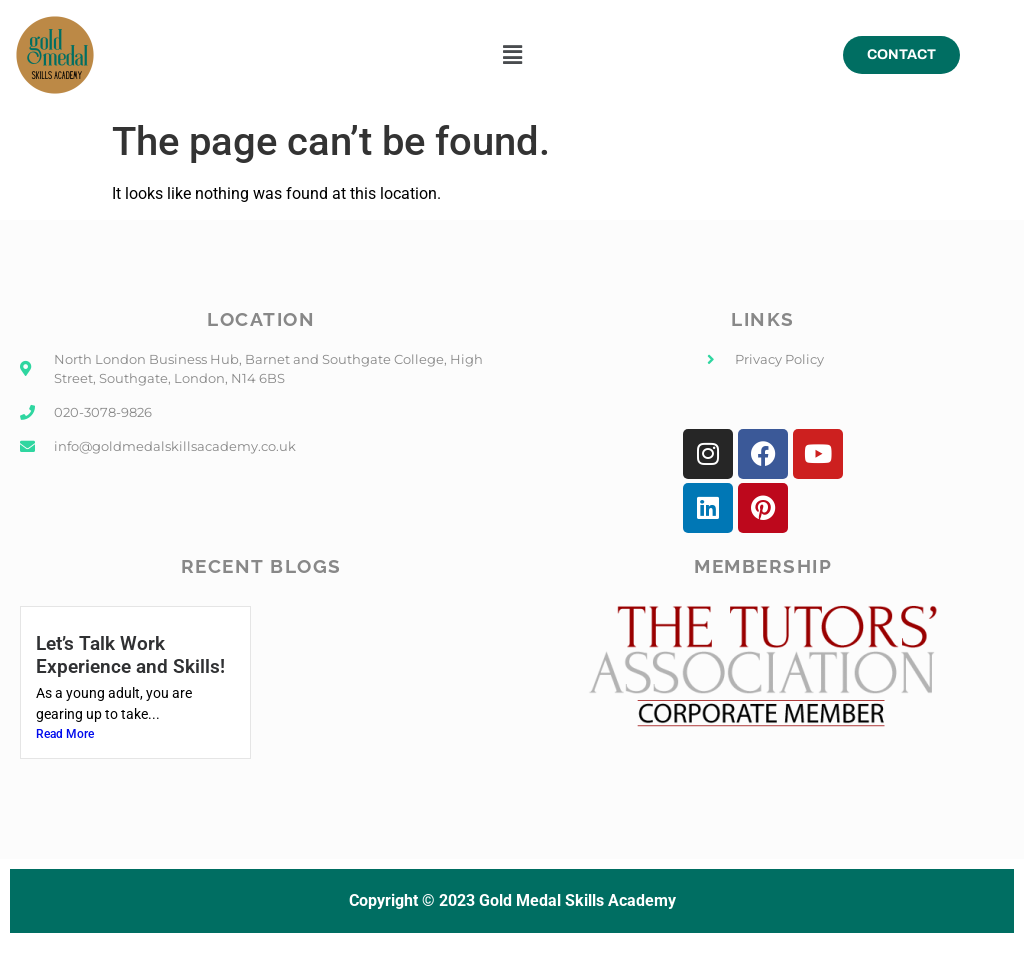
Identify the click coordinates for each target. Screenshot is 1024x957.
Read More (65, 734)
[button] (512, 55)
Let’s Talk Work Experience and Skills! (130, 655)
